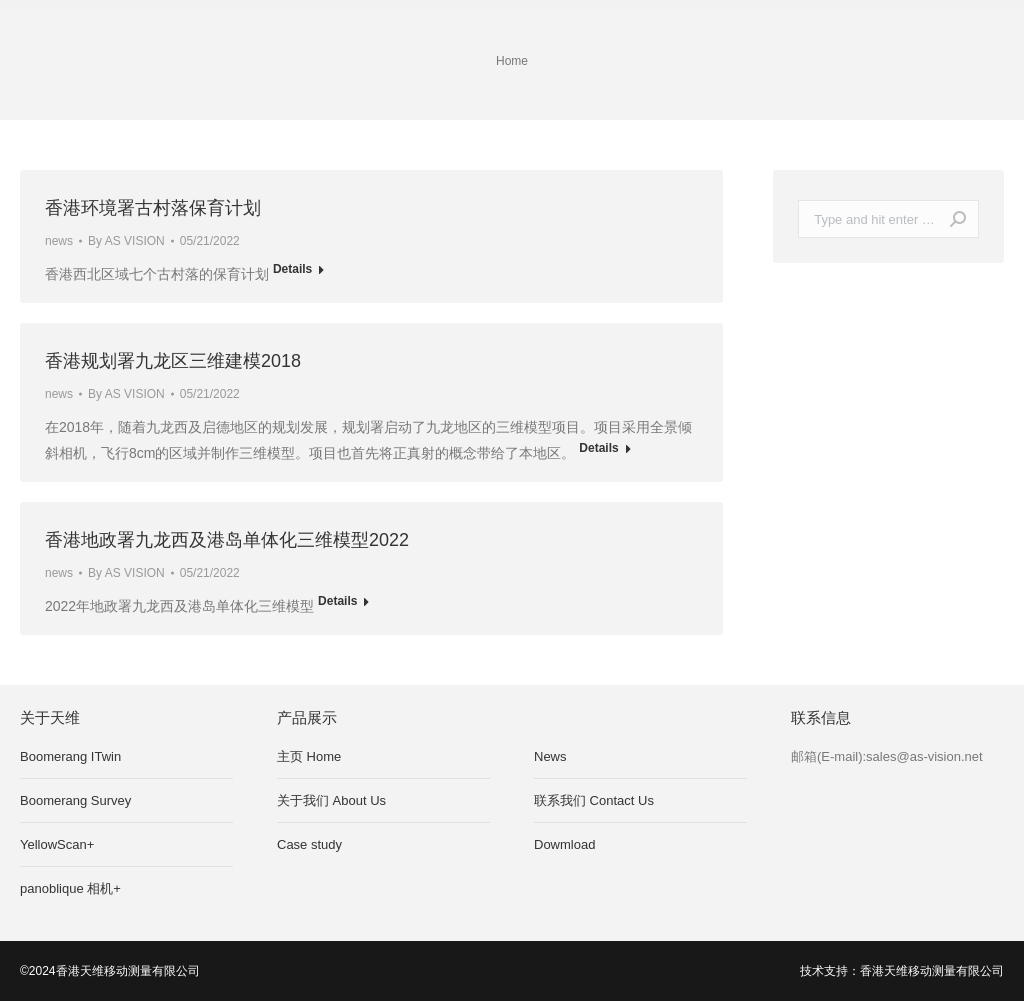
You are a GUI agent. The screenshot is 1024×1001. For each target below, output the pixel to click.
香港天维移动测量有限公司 (932, 971)
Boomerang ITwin (70, 756)
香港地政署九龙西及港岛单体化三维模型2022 (227, 540)
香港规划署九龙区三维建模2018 (173, 361)
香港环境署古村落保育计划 (153, 208)
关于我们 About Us (331, 800)
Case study (309, 844)
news (59, 241)
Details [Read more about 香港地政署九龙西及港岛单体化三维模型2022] (337, 601)
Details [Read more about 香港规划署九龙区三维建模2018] (598, 448)
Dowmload (564, 844)
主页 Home (309, 756)
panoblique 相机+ (70, 888)
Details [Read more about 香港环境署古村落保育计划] (292, 269)
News (550, 756)
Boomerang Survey (75, 800)
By (126, 241)
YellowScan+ (57, 844)
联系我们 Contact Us (594, 800)
